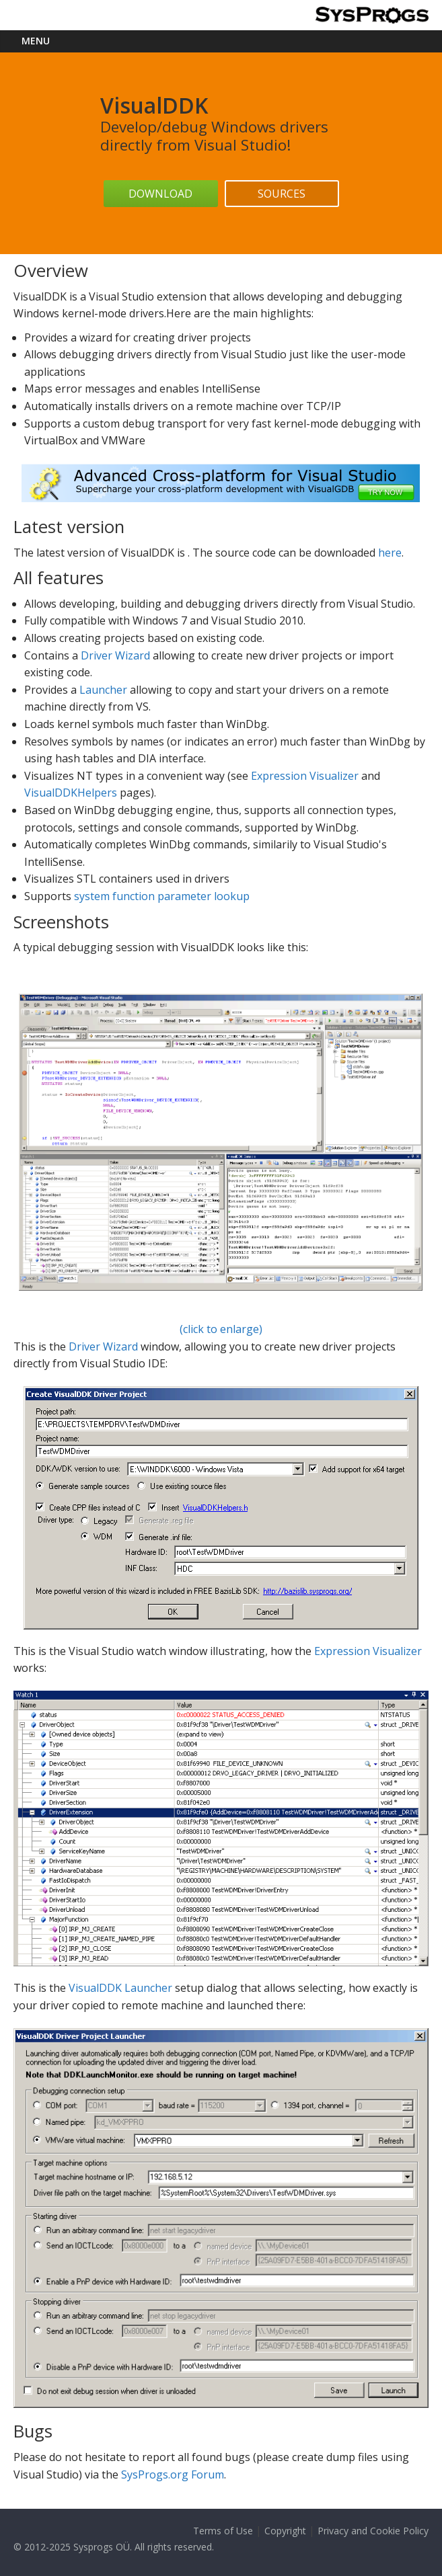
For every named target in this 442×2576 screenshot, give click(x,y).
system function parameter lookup (162, 896)
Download (160, 193)
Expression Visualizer (305, 775)
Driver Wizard (115, 655)
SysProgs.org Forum (172, 2474)
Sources (281, 193)
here (390, 552)
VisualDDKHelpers (70, 792)
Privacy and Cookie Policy (373, 2530)
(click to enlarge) (220, 1165)
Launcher (103, 689)
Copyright (285, 2530)
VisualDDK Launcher (120, 1987)
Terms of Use (223, 2530)
